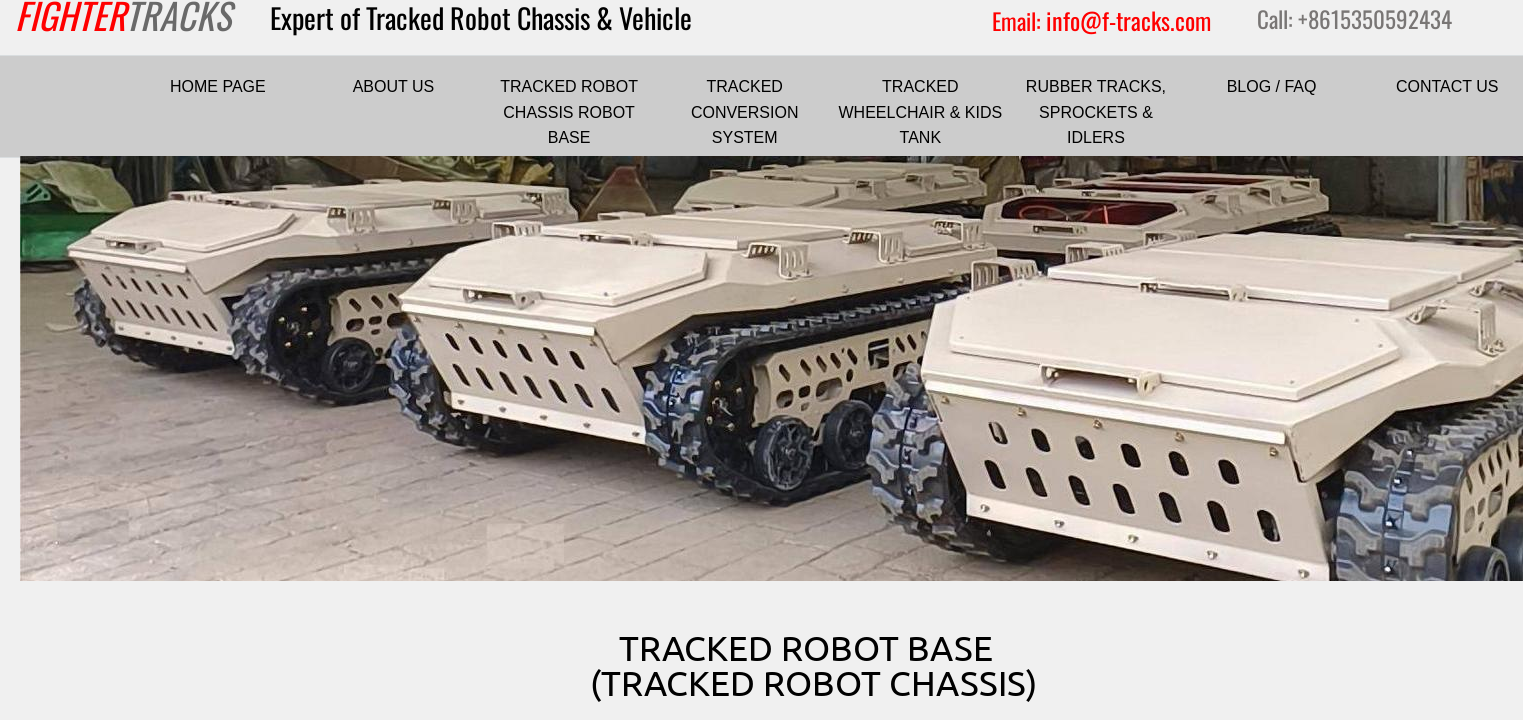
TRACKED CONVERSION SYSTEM (745, 112)
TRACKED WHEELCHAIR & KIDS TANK (921, 112)
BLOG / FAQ (1272, 86)
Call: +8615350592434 (1354, 19)
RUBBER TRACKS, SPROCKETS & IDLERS (1096, 112)
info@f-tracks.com (1128, 20)
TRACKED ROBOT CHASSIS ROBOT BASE (569, 112)
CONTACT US (1447, 86)
